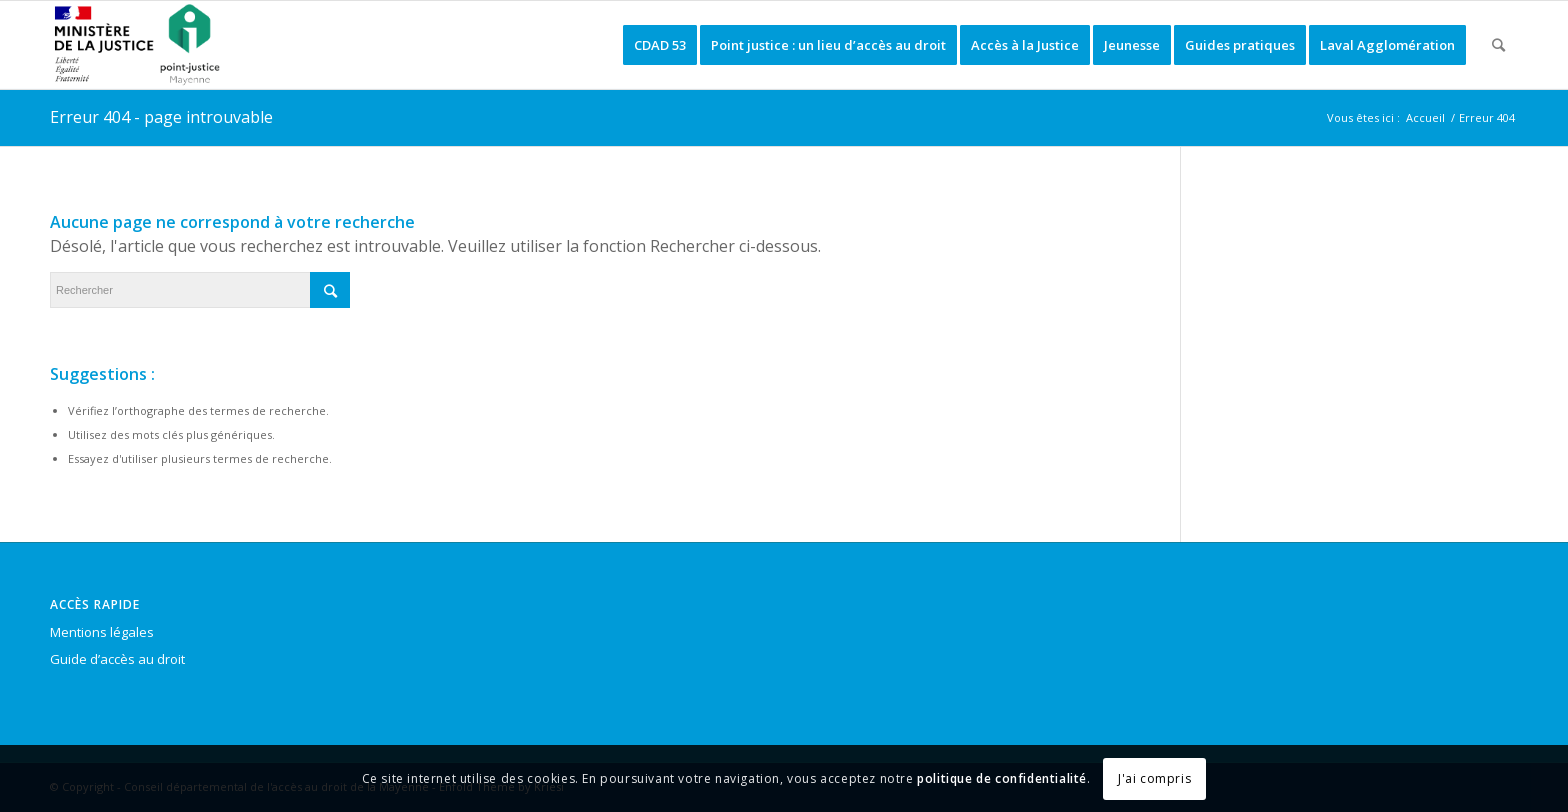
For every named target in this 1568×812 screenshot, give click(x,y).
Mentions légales (102, 632)
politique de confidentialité (1002, 778)
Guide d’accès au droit (117, 659)
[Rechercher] (1498, 45)
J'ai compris (1154, 778)
